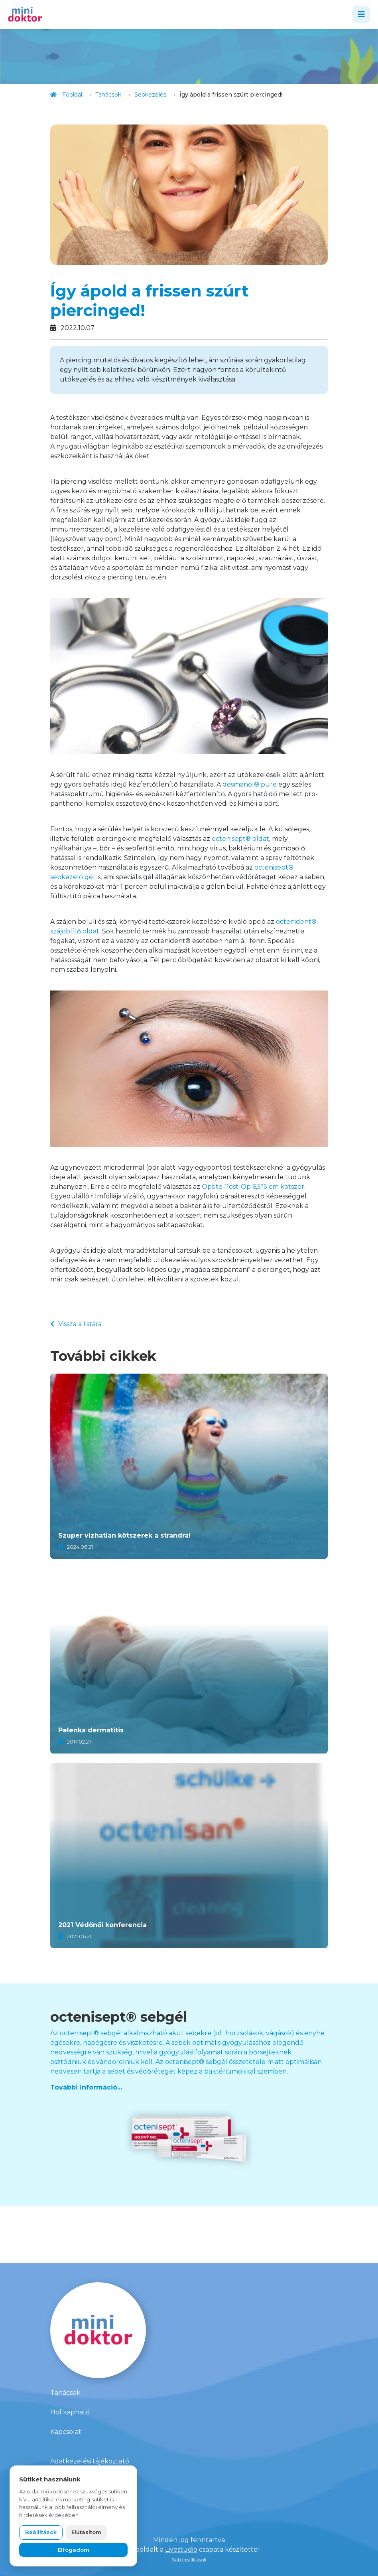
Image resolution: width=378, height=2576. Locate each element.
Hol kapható (70, 2412)
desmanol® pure (249, 784)
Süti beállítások (189, 2559)
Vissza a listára (76, 1324)
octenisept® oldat (240, 838)
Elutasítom (86, 2532)
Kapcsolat (65, 2432)
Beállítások (41, 2532)
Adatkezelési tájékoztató (89, 2461)
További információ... (86, 2087)
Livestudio (181, 2549)
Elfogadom (73, 2549)
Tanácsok (65, 2392)
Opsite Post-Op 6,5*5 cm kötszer (253, 1186)
